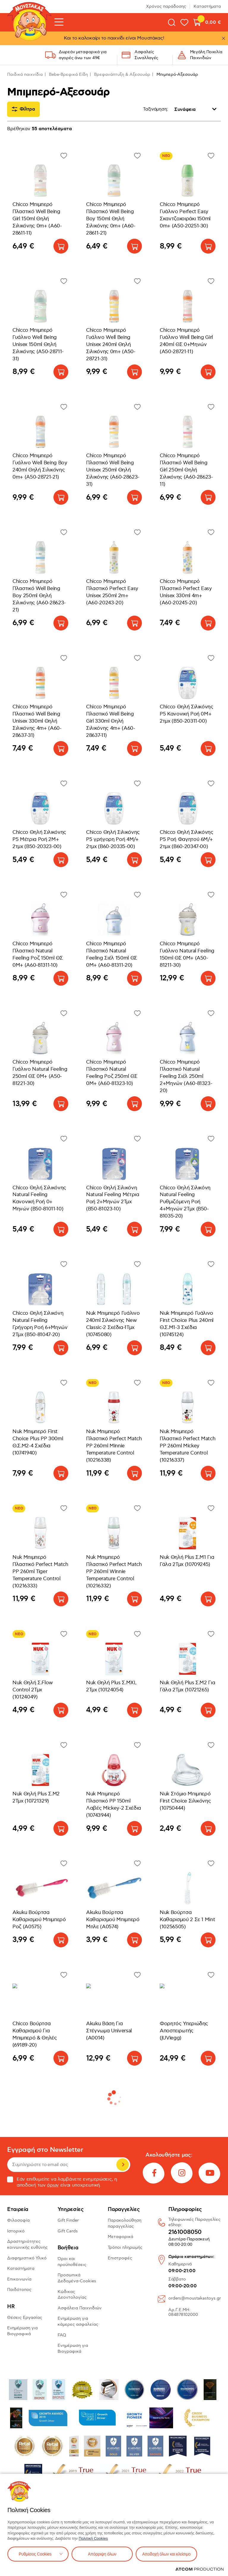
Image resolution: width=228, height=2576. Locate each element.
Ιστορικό (16, 2231)
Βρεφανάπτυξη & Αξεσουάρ (122, 74)
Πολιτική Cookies (93, 2538)
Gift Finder (68, 2220)
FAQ (62, 2335)
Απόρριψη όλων (102, 2554)
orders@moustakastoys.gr (194, 2298)
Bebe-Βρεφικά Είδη (68, 74)
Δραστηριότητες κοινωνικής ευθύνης (27, 2244)
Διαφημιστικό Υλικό (27, 2258)
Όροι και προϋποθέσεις (72, 2261)
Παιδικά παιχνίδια (25, 74)
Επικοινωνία (19, 2279)
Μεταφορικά (120, 2236)
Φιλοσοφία (18, 2220)
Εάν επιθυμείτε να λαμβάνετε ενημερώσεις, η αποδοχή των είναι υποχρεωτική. (62, 2182)
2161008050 (185, 2232)
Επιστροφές (120, 2258)
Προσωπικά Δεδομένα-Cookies (77, 2278)
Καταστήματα (207, 6)
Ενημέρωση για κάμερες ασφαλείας (78, 2321)
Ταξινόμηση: (155, 109)
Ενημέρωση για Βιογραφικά (22, 2330)
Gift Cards (68, 2231)
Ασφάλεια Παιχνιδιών (80, 2308)
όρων (53, 2185)
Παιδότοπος (19, 2289)
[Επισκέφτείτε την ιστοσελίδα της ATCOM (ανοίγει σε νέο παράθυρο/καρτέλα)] (199, 2569)
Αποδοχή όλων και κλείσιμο (166, 2554)
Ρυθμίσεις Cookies (35, 2554)
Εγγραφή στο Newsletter (45, 2150)
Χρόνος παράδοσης (166, 6)
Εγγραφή (122, 2164)
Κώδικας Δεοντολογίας (72, 2294)
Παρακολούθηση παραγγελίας (124, 2223)
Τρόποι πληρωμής (125, 2247)
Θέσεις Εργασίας (24, 2317)
